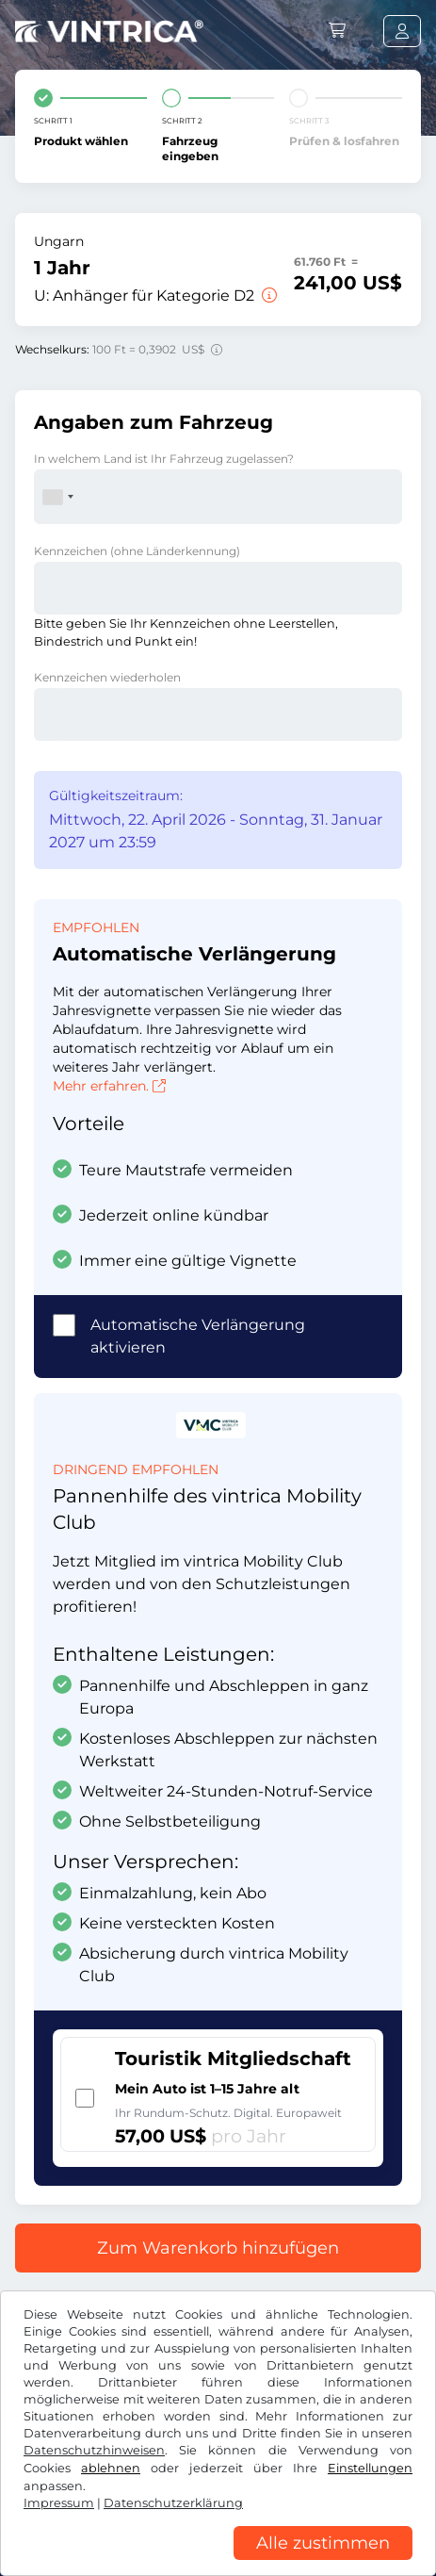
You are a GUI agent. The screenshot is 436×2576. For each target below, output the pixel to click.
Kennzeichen (137, 551)
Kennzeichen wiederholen (107, 677)
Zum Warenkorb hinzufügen (218, 2248)
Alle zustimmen (323, 2543)
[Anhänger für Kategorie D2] (267, 295)
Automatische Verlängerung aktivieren (197, 1336)
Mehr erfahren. (109, 1085)
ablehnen (110, 2468)
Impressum (59, 2503)
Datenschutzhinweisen (94, 2450)
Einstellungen (370, 2468)
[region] (218, 2562)
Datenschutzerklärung (173, 2503)
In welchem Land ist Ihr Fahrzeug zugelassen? (164, 458)
